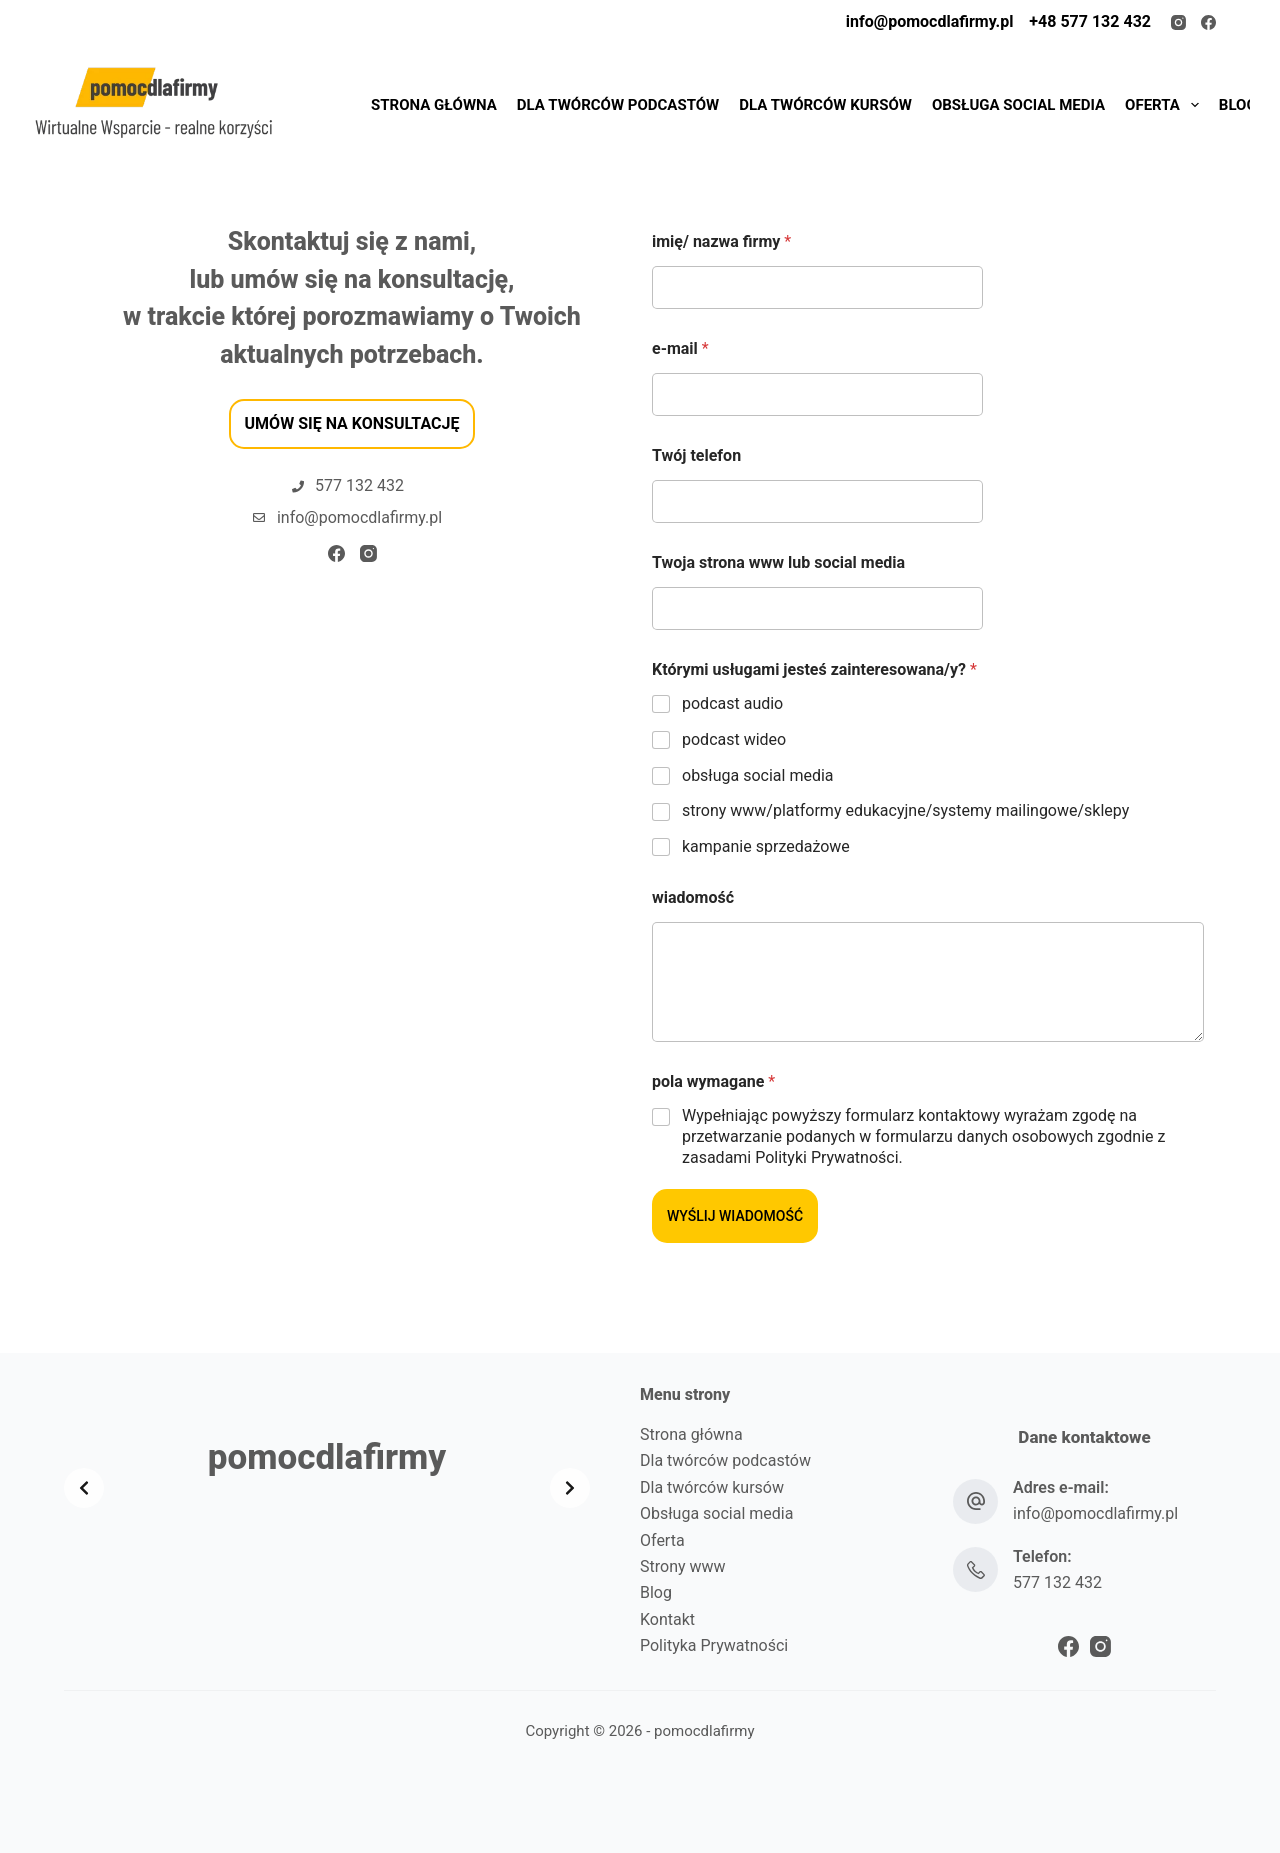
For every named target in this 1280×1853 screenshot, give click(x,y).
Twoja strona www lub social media (778, 562)
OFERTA (1164, 105)
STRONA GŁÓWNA (434, 105)
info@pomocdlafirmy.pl (930, 21)
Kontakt (667, 1619)
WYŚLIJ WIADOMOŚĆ (735, 1216)
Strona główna (691, 1434)
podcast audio (732, 703)
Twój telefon (696, 455)
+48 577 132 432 (1088, 21)
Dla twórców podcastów (725, 1460)
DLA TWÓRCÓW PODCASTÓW (618, 105)
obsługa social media (758, 775)
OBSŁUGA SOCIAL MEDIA (1018, 105)
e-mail (680, 348)
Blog (656, 1592)
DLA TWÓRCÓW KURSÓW (825, 105)
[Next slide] (570, 1488)
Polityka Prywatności (714, 1645)
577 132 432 (1057, 1582)
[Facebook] (1208, 22)
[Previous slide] (84, 1488)
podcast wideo (734, 739)
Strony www (683, 1566)
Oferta (662, 1540)
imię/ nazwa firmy (721, 241)
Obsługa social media (716, 1513)
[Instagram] (1178, 22)
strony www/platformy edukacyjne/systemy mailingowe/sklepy (905, 810)
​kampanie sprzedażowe (766, 846)
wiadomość (693, 897)
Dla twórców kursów (712, 1487)
